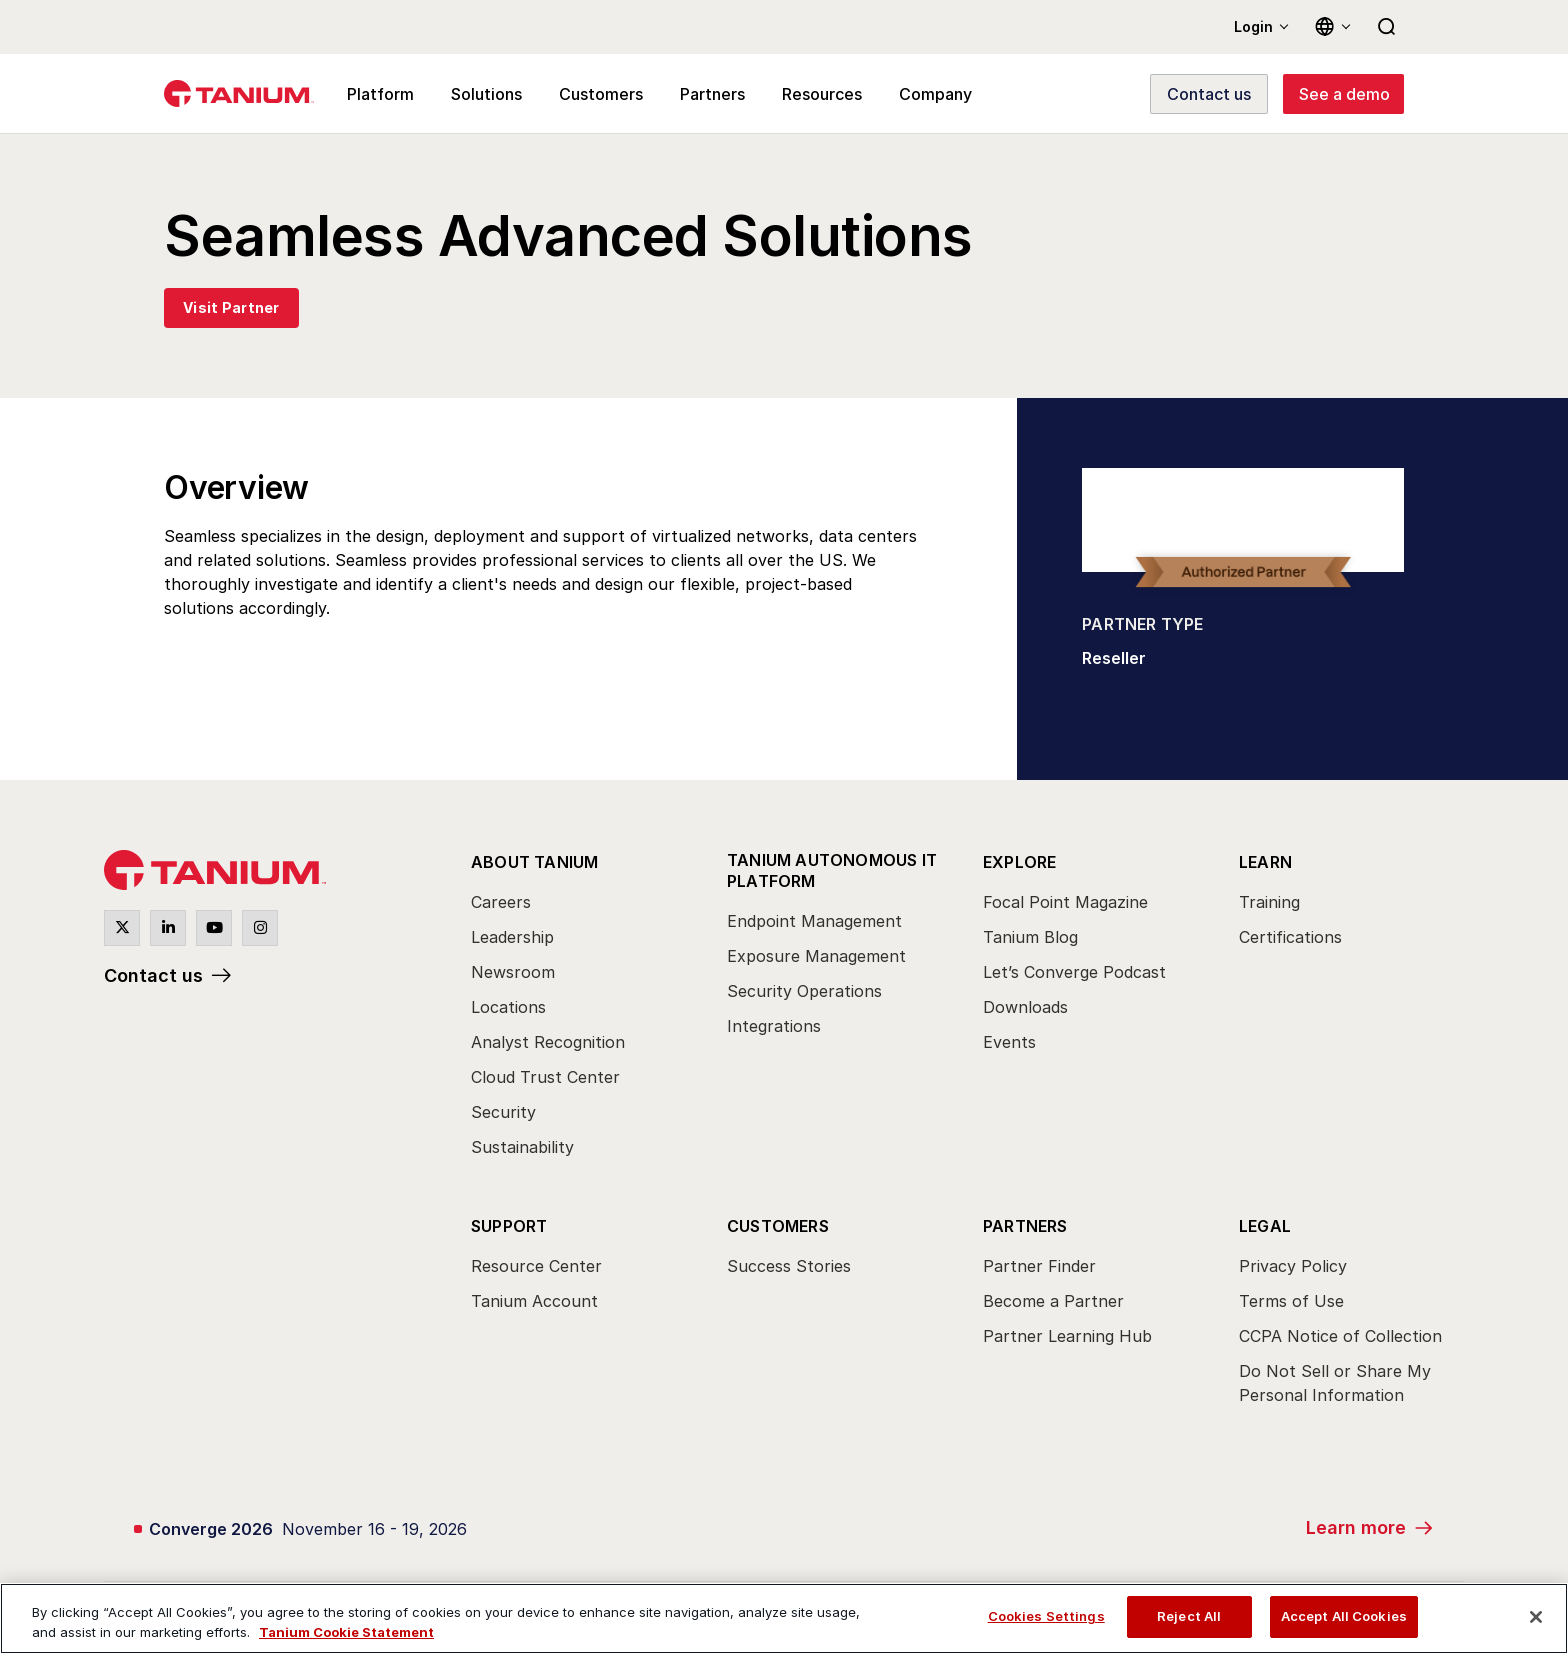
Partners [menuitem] (712, 94)
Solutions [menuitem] (486, 94)
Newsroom (513, 972)
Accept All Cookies (1344, 1616)
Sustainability (522, 1147)
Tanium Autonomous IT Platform (832, 870)
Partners (1025, 1226)
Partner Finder (1039, 1266)
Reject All (1189, 1616)
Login (1253, 26)
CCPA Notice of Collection (1340, 1336)
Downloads (1025, 1007)
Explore (1019, 862)
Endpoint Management (814, 921)
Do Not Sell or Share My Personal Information (1335, 1383)
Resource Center (536, 1266)
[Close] (1536, 1617)
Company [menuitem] (935, 94)
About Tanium (534, 862)
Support (509, 1226)
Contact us (153, 975)
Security (503, 1112)
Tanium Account (534, 1301)
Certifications (1290, 937)
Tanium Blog (1030, 937)
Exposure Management (816, 956)
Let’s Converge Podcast (1074, 972)
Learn (1265, 862)
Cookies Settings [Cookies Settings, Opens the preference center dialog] (1046, 1616)
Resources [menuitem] (822, 94)
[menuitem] (581, 1010)
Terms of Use (1291, 1301)
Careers (501, 902)
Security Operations (804, 991)
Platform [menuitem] (380, 94)
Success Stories (789, 1266)
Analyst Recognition (548, 1042)
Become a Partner (1053, 1301)
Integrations (774, 1026)
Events (1009, 1042)
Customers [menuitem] (601, 94)
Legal (1265, 1226)
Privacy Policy (1293, 1266)
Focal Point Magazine (1065, 902)
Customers (778, 1226)
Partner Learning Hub (1067, 1336)
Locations (508, 1007)
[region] (784, 1618)
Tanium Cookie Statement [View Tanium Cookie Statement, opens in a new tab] (346, 1632)
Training (1269, 902)
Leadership (512, 937)
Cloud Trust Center (545, 1077)
